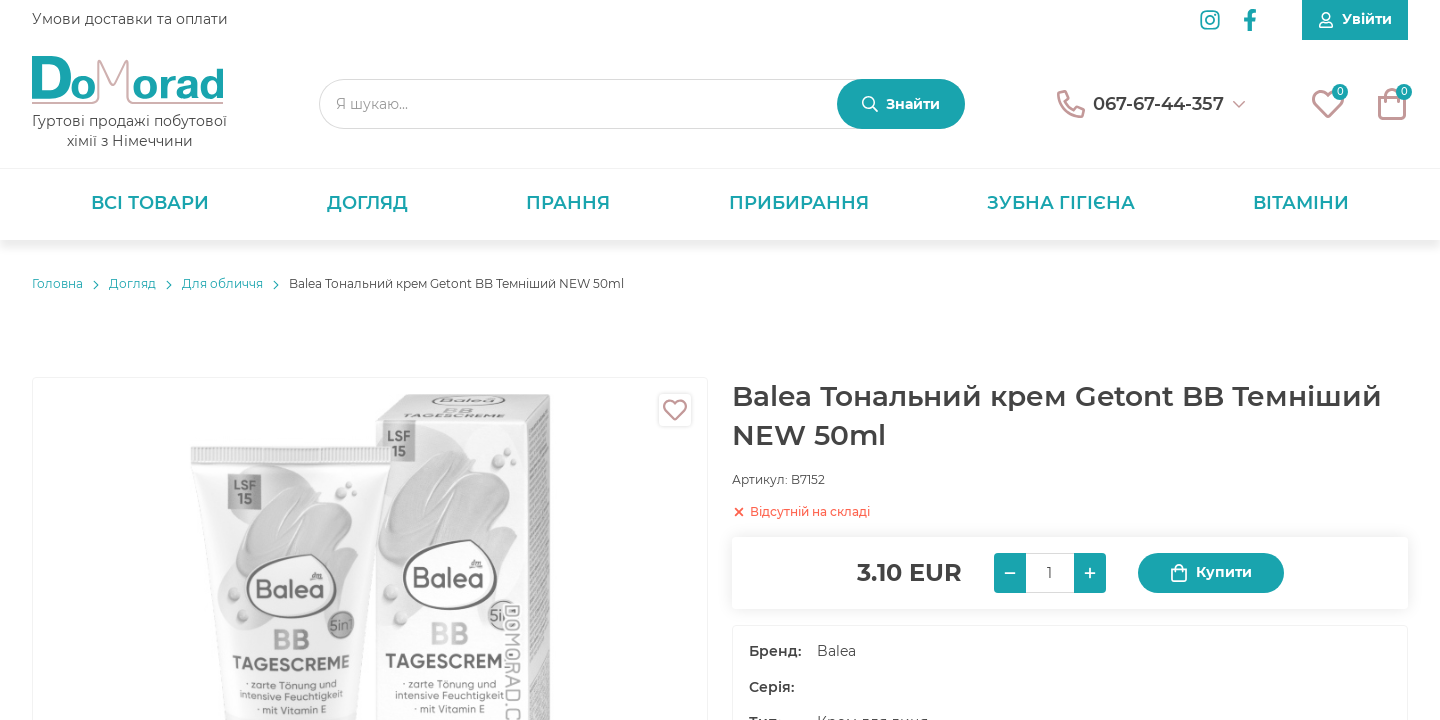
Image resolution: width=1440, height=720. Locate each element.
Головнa (57, 283)
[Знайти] (901, 104)
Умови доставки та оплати (130, 19)
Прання (568, 203)
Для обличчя (222, 283)
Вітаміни (1301, 203)
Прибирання (799, 203)
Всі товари (150, 203)
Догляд (367, 203)
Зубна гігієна (1061, 203)
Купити (1211, 572)
